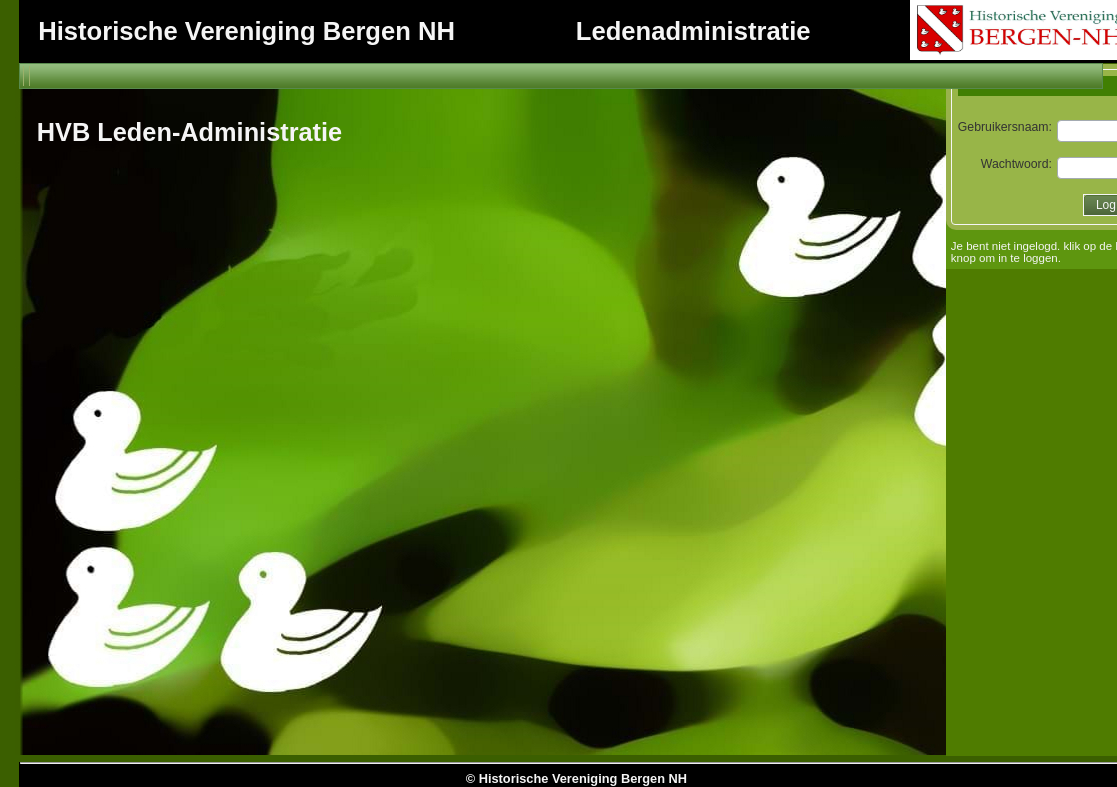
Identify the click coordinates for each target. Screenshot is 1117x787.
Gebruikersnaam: (1006, 127)
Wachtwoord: (1018, 164)
